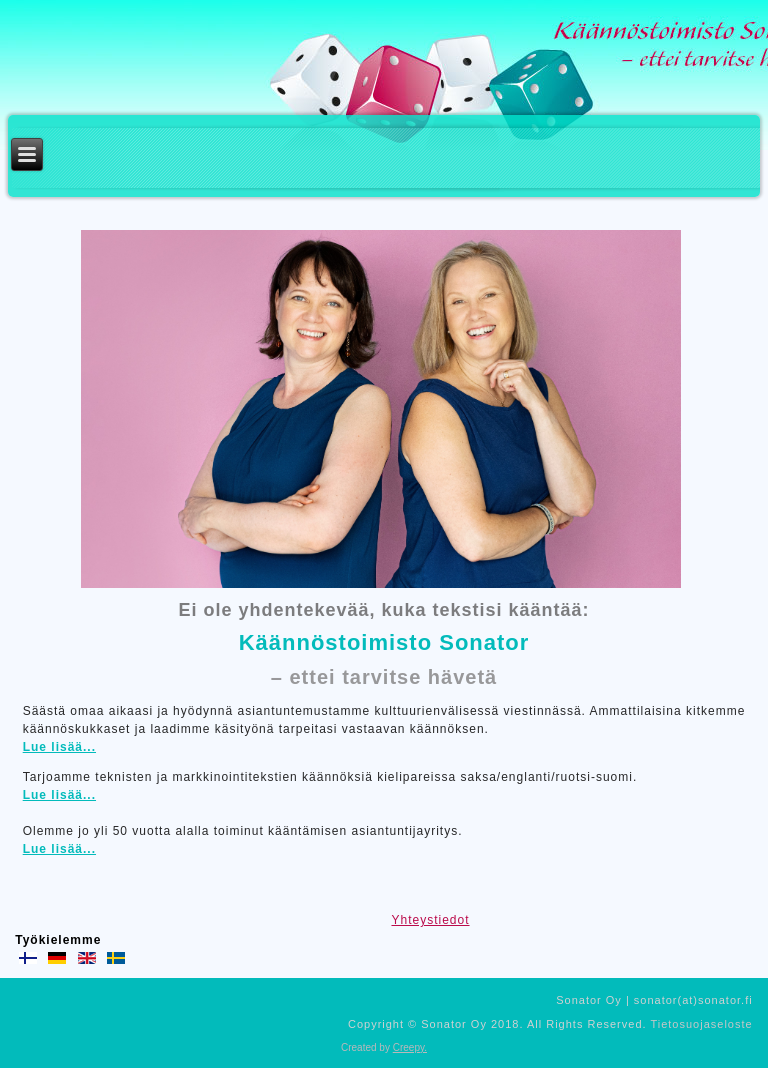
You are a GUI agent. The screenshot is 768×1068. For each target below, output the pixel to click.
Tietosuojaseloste (701, 1024)
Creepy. (410, 1047)
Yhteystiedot (430, 920)
